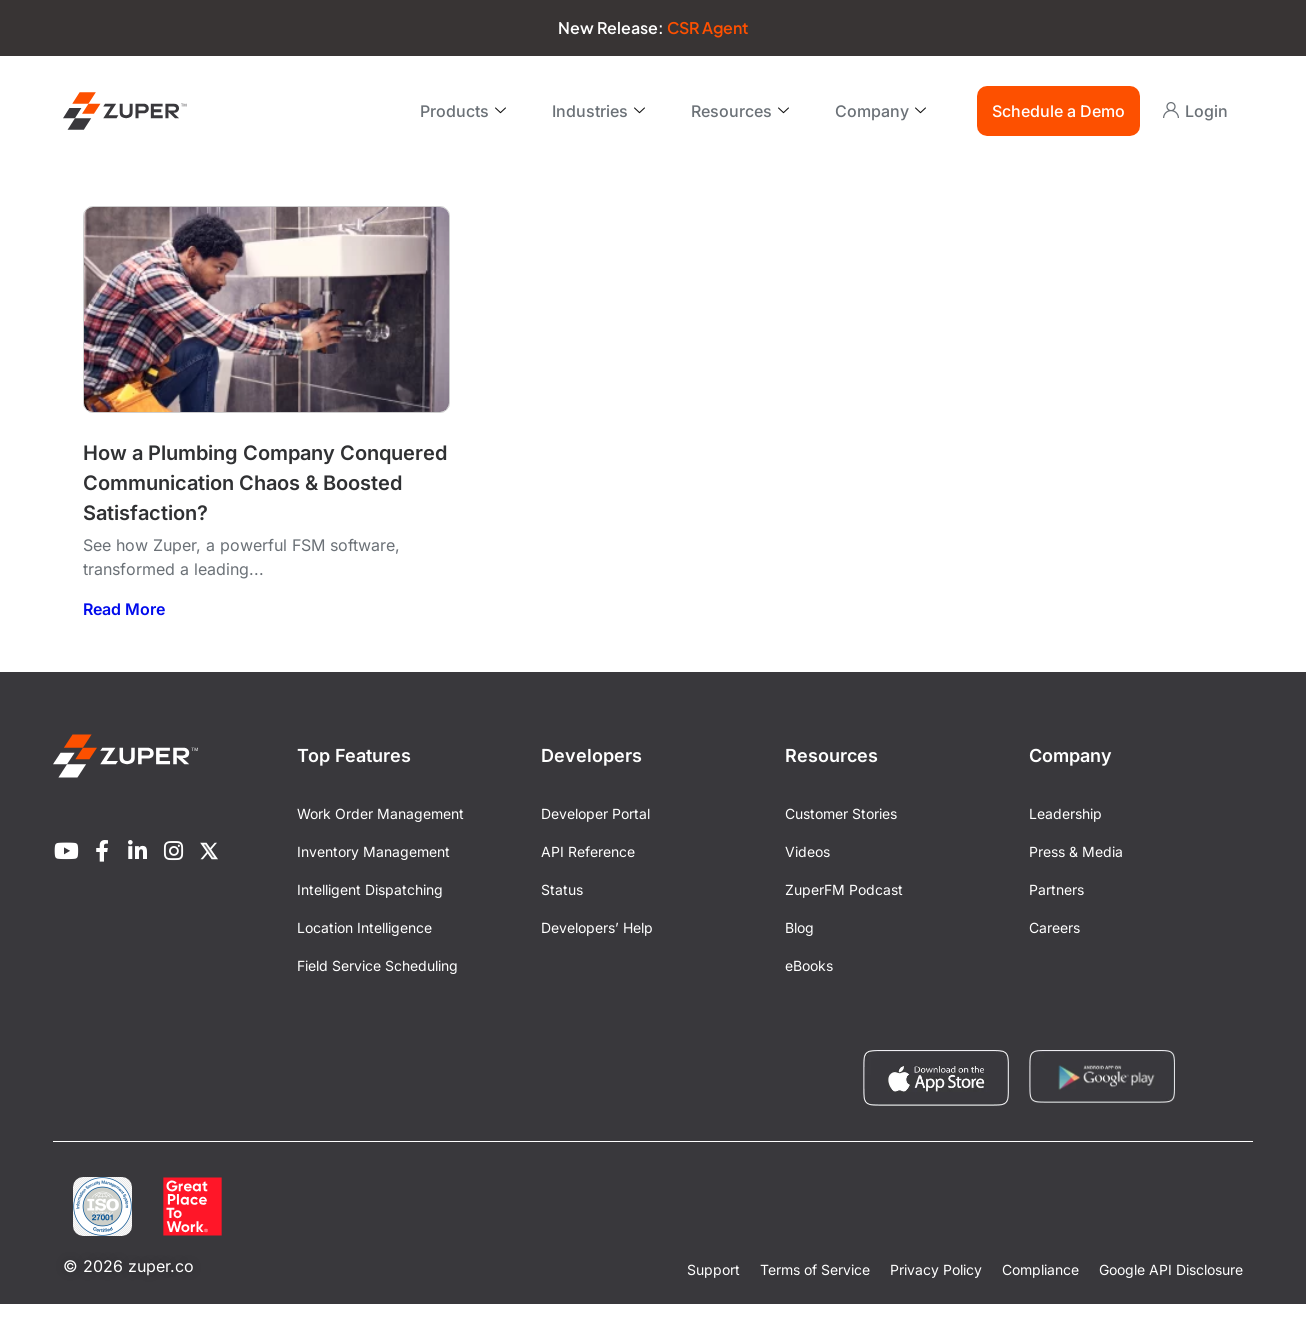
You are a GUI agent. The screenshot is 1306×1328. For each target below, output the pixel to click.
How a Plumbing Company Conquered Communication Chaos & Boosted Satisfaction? (265, 483)
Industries (598, 111)
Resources (740, 111)
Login (1206, 111)
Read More (124, 609)
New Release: (653, 27)
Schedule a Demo (1058, 111)
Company (880, 111)
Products (463, 111)
